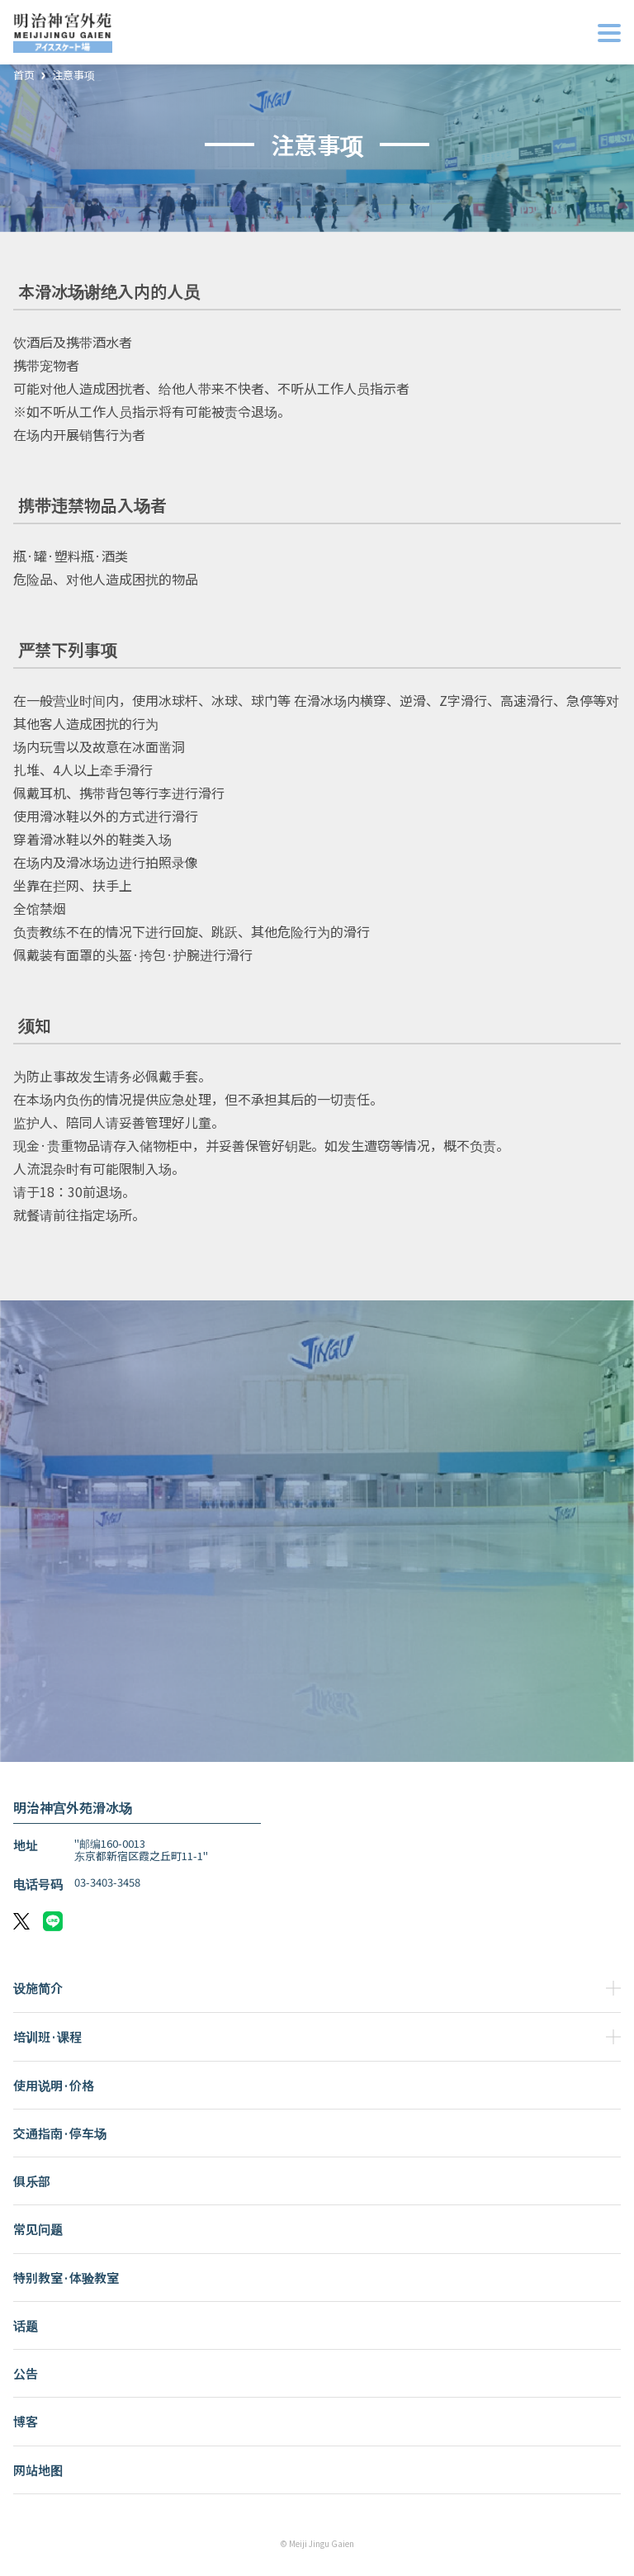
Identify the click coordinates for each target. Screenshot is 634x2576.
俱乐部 (31, 2181)
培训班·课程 (47, 2036)
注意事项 (73, 75)
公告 (25, 2373)
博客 (25, 2421)
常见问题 (38, 2229)
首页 (24, 75)
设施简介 (38, 1988)
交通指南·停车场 (59, 2133)
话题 (25, 2325)
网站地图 (38, 2470)
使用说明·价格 (53, 2085)
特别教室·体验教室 (66, 2278)
